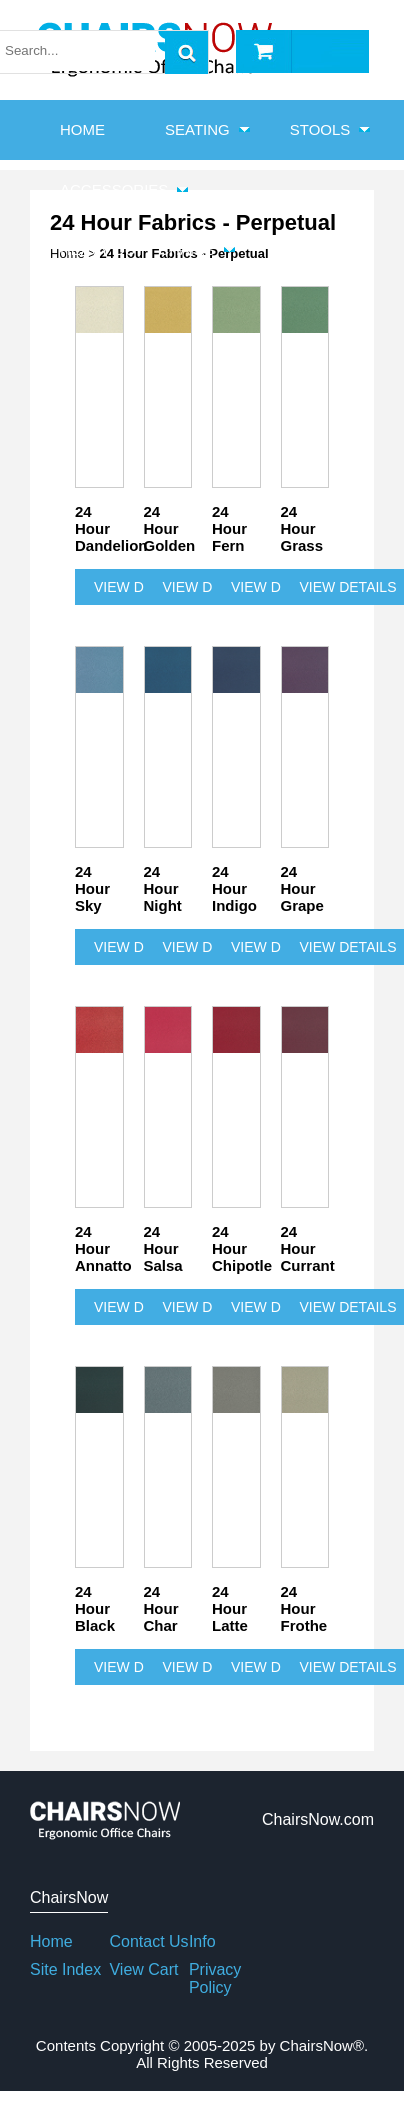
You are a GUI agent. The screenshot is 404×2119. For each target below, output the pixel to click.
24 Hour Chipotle (236, 1248)
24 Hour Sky (92, 888)
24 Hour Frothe (304, 1608)
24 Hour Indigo (234, 888)
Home (51, 1941)
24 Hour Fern (229, 528)
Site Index (65, 1969)
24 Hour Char (161, 1608)
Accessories (114, 189)
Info (202, 1941)
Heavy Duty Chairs (137, 249)
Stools (320, 129)
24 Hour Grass (302, 528)
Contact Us (148, 1941)
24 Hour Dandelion (99, 528)
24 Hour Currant (305, 1248)
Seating (197, 129)
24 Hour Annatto (99, 1248)
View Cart (143, 1969)
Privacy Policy (215, 1978)
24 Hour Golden (168, 528)
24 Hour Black (95, 1608)
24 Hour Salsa (163, 1248)
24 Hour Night (163, 888)
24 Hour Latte (230, 1608)
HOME (82, 129)
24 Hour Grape (302, 888)
